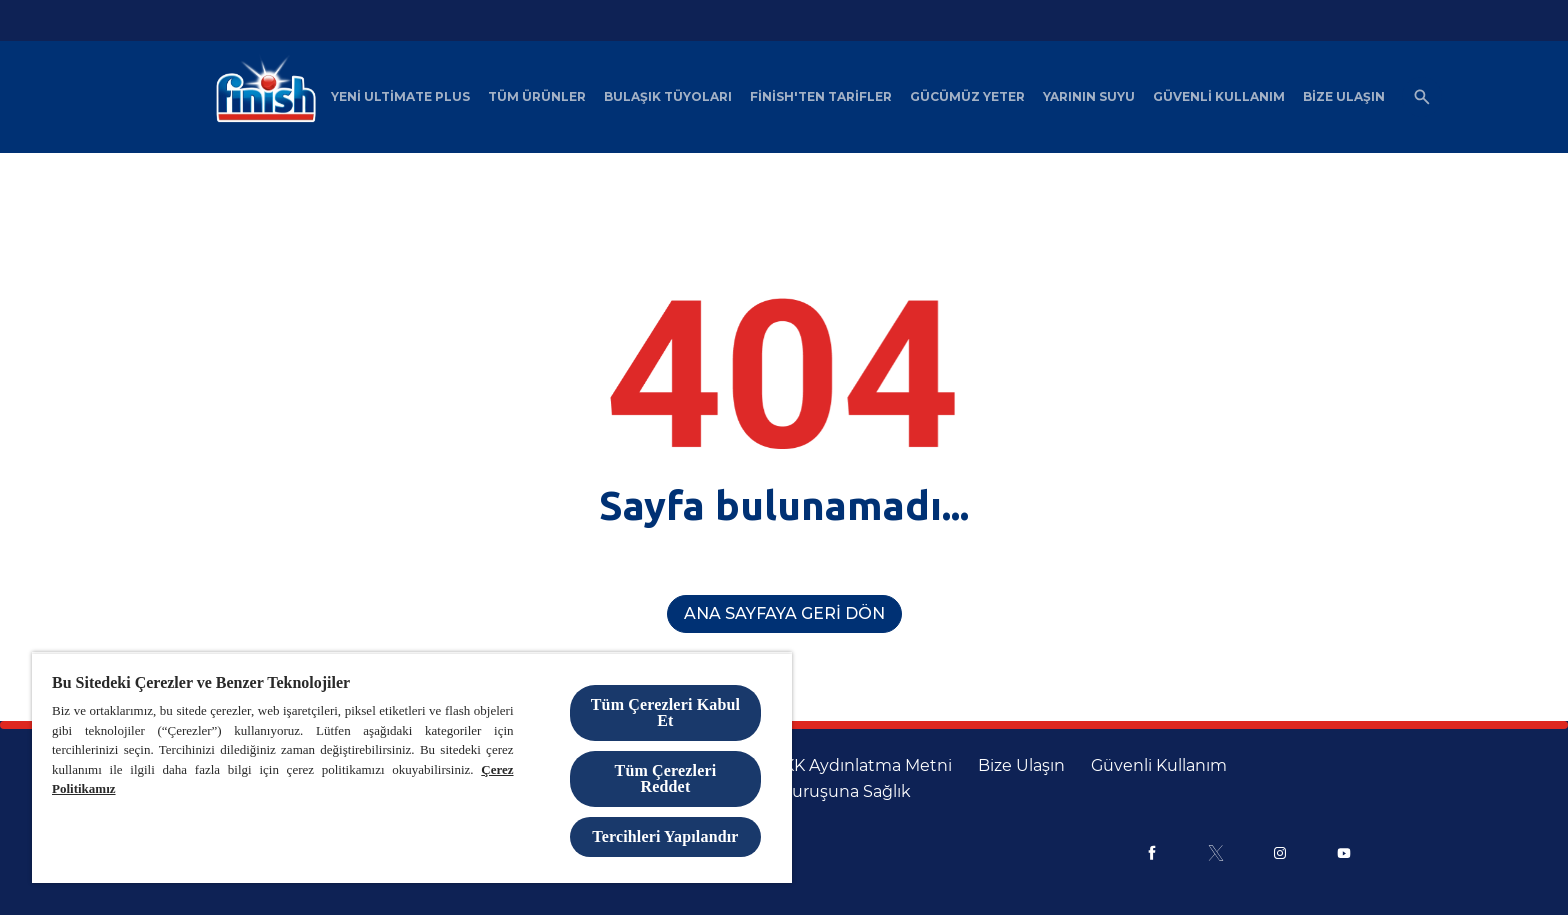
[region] (412, 767)
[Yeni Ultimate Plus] (400, 97)
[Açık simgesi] (1422, 97)
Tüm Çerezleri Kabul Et (665, 712)
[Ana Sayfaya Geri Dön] (784, 614)
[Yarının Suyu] (1089, 97)
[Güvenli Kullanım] (1219, 97)
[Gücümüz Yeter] (967, 97)
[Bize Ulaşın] (1344, 97)
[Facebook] (1152, 853)
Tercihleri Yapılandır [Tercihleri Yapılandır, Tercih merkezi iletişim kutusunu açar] (665, 836)
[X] (1216, 853)
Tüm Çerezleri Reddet (666, 778)
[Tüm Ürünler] (537, 97)
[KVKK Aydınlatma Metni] (857, 766)
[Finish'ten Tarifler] (821, 97)
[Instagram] (1280, 853)
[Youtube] (1344, 853)
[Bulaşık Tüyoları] (668, 97)
